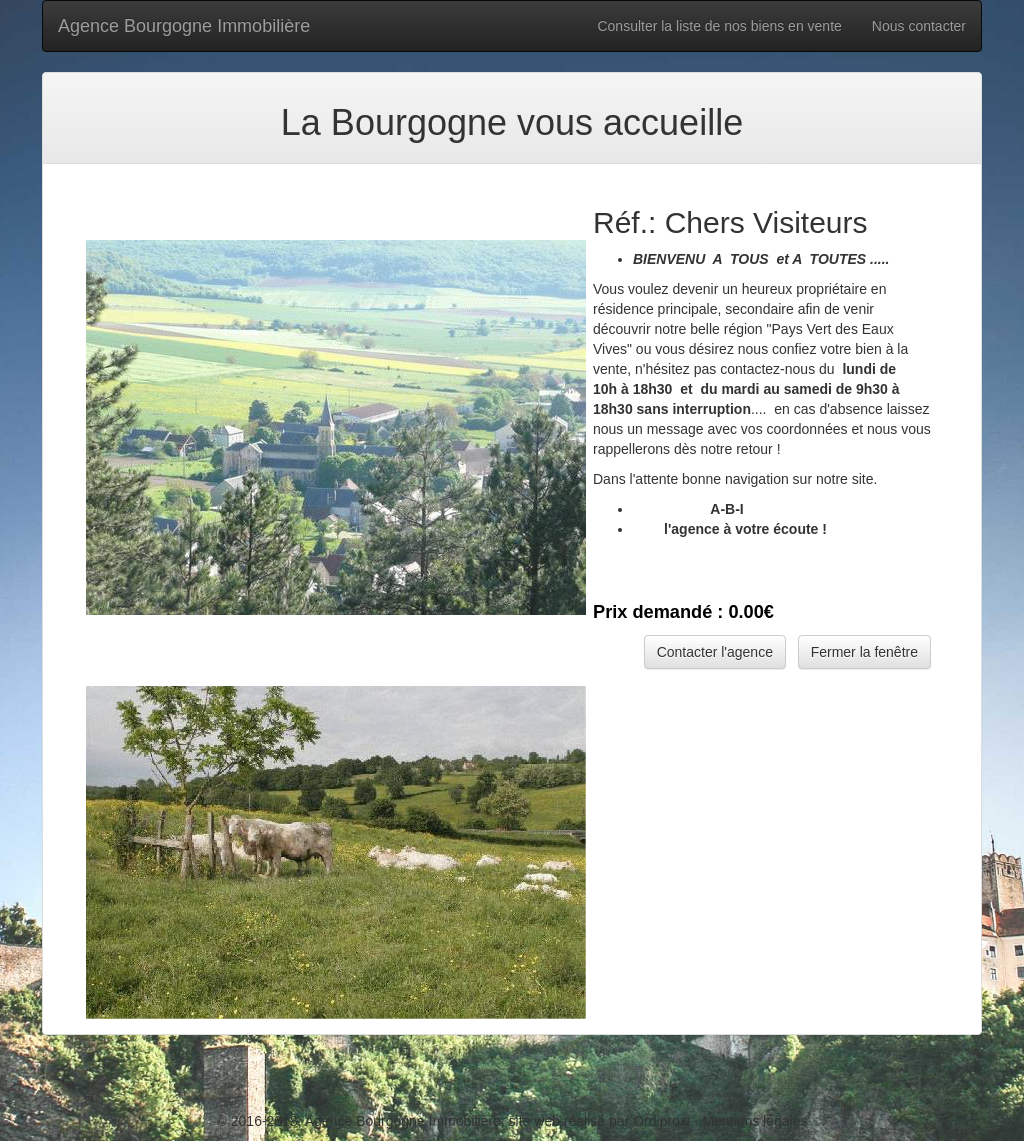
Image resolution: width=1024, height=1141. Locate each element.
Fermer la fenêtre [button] (864, 652)
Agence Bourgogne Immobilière (184, 26)
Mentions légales (754, 1121)
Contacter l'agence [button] (715, 652)
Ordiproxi (661, 1121)
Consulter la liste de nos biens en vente (719, 26)
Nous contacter (919, 26)
